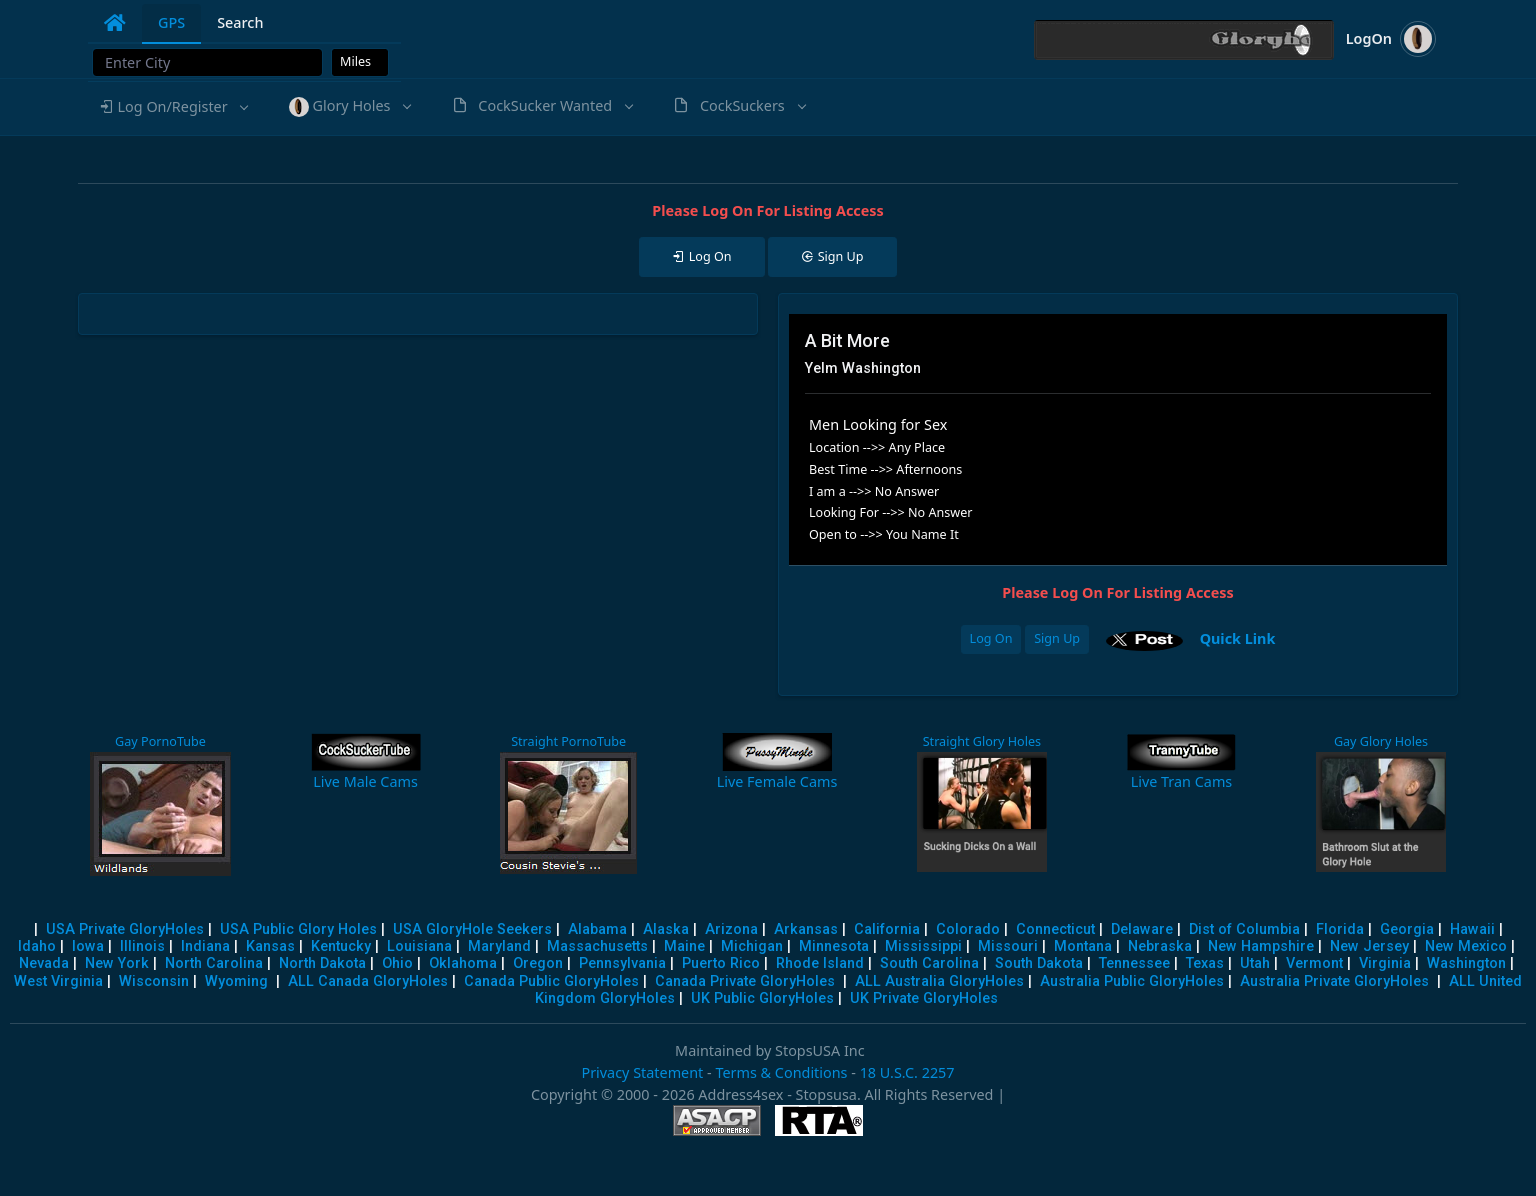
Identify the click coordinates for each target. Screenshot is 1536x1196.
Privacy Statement (642, 1072)
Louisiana (419, 946)
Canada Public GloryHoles (551, 981)
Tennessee (1134, 963)
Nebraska (1160, 946)
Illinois (142, 946)
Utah (1255, 963)
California (887, 929)
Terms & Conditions (781, 1072)
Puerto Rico (721, 963)
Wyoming (236, 981)
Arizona (731, 929)
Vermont (1314, 963)
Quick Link (1238, 637)
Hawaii (1472, 929)
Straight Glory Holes (982, 741)
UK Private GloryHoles (924, 998)
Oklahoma (463, 963)
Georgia (1407, 929)
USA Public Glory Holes (298, 929)
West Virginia (58, 981)
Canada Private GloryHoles (745, 981)
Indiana (205, 946)
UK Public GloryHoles (762, 998)
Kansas (270, 946)
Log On (991, 638)
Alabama (597, 929)
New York (117, 963)
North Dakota (322, 963)
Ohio (397, 963)
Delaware (1142, 929)
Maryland (499, 946)
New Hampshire (1261, 946)
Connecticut (1055, 929)
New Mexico (1466, 946)
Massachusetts (597, 946)
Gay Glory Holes (1381, 741)
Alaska (666, 929)
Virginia (1385, 963)
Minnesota (834, 946)
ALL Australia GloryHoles (939, 981)
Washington (1466, 963)
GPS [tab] (171, 22)
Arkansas (806, 929)
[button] (173, 107)
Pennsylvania (622, 963)
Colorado (968, 929)
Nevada (44, 963)
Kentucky (341, 946)
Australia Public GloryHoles (1132, 981)
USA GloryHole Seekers (472, 929)
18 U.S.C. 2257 (907, 1072)
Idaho (37, 946)
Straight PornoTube (568, 741)
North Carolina (214, 963)
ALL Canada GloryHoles (368, 981)
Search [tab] (240, 22)
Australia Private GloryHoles (1334, 981)
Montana (1083, 946)
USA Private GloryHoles (125, 929)
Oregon (538, 963)
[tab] (115, 23)
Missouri (1008, 946)
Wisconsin (154, 981)
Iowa (88, 946)
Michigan (752, 946)
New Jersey (1369, 946)
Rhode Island (820, 963)
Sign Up (1057, 638)
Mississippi (923, 946)
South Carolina (929, 963)
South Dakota (1039, 963)
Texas (1205, 963)
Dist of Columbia (1244, 929)
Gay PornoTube (160, 741)
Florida (1340, 929)
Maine (684, 946)
